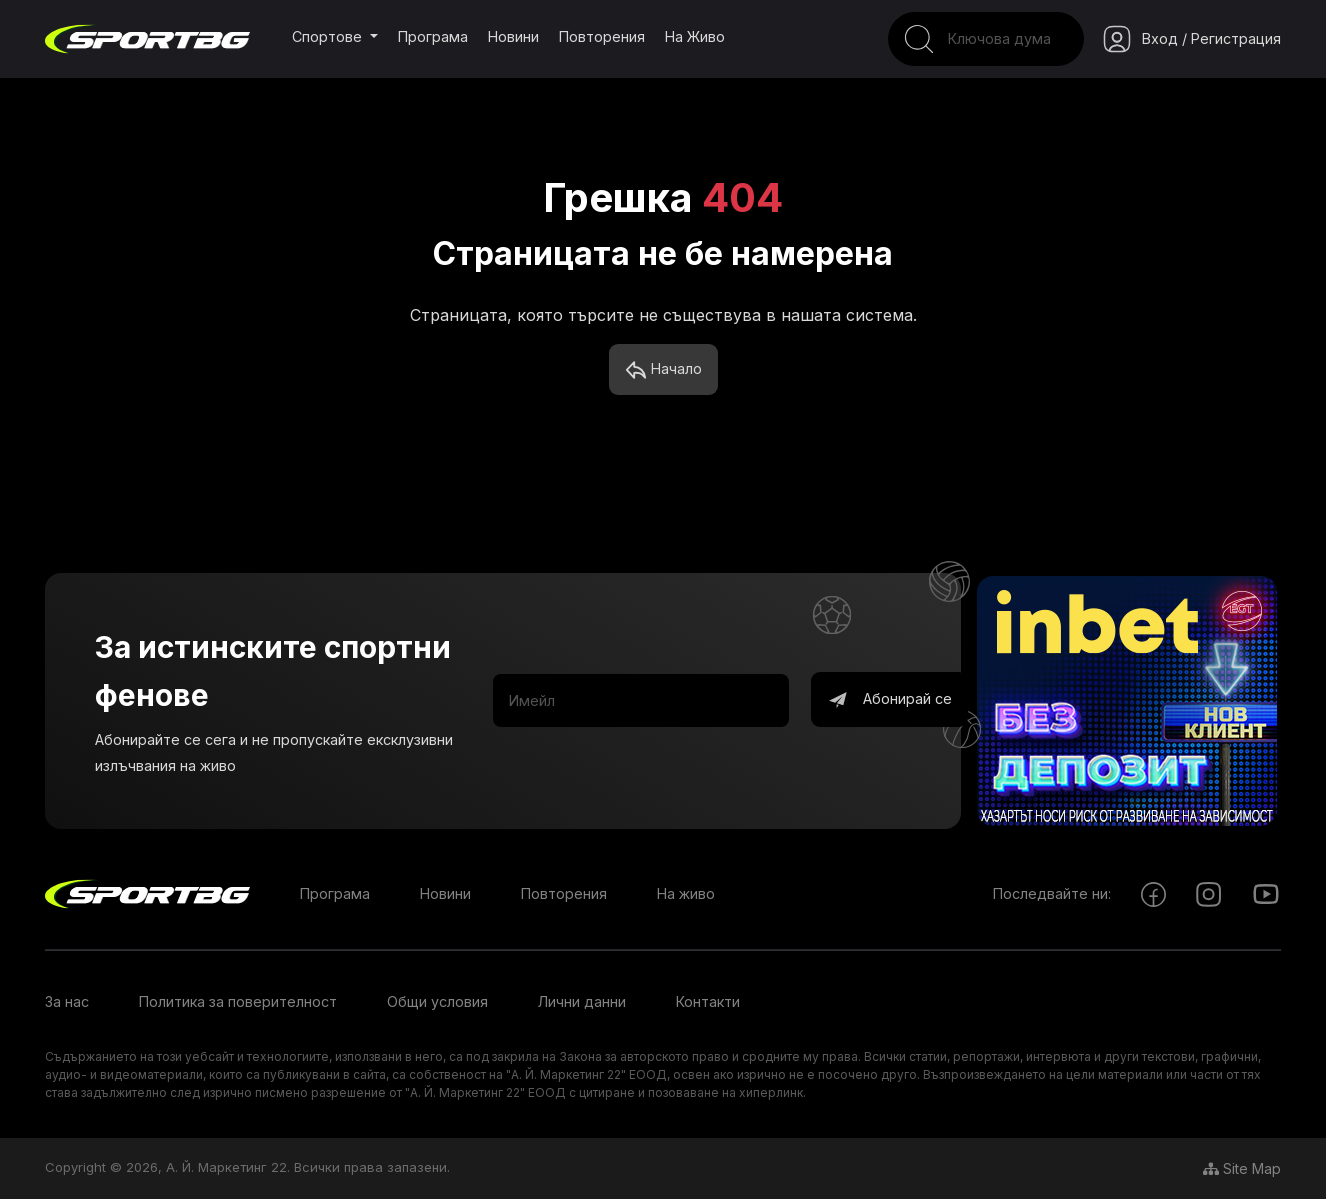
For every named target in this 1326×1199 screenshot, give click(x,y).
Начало (663, 370)
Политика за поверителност (238, 1001)
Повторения (602, 36)
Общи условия (437, 1001)
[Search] (986, 39)
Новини (513, 36)
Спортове (329, 36)
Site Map (1242, 1168)
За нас (67, 1001)
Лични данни (582, 1001)
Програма (433, 36)
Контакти (708, 1001)
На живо (695, 36)
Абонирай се (889, 700)
